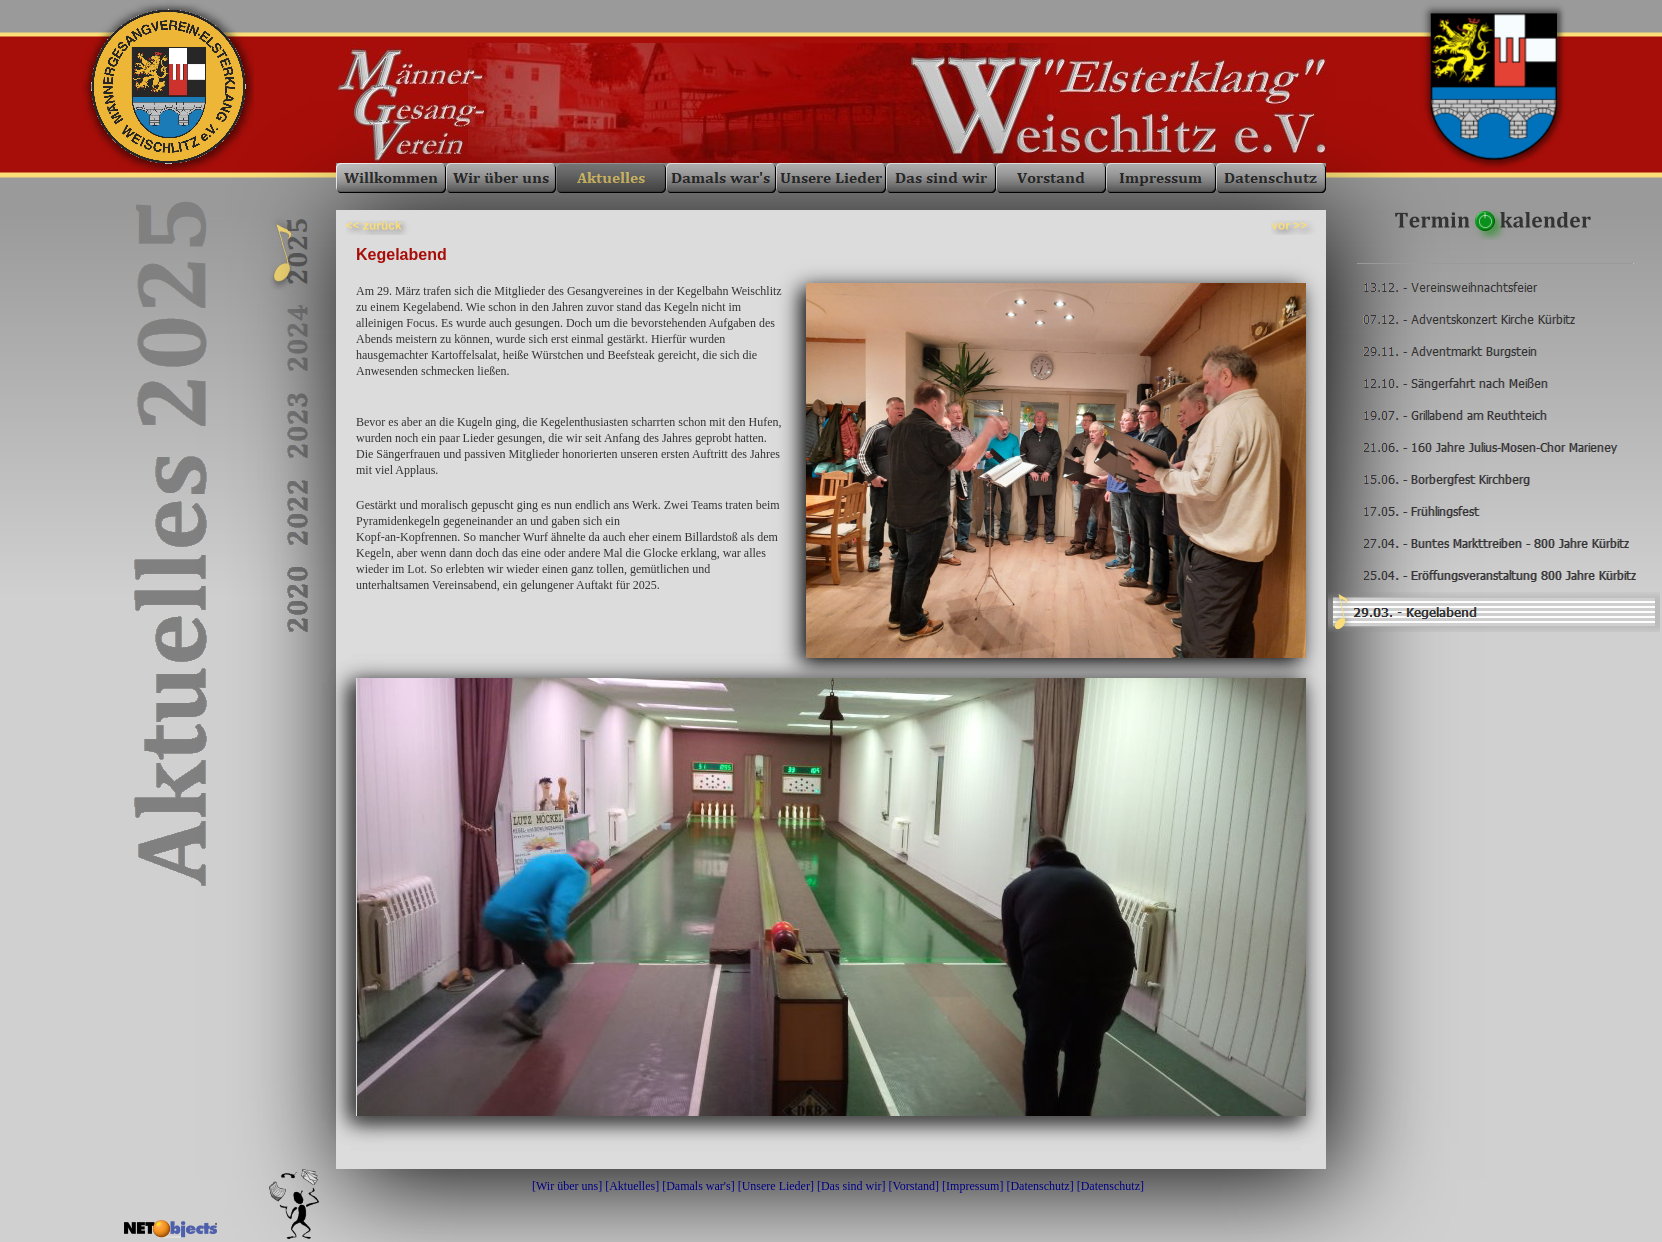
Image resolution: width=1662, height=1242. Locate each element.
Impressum (972, 1186)
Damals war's (698, 1186)
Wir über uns (567, 1186)
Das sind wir (851, 1186)
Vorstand (914, 1186)
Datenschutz (1039, 1186)
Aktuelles (632, 1186)
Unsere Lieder (776, 1186)
